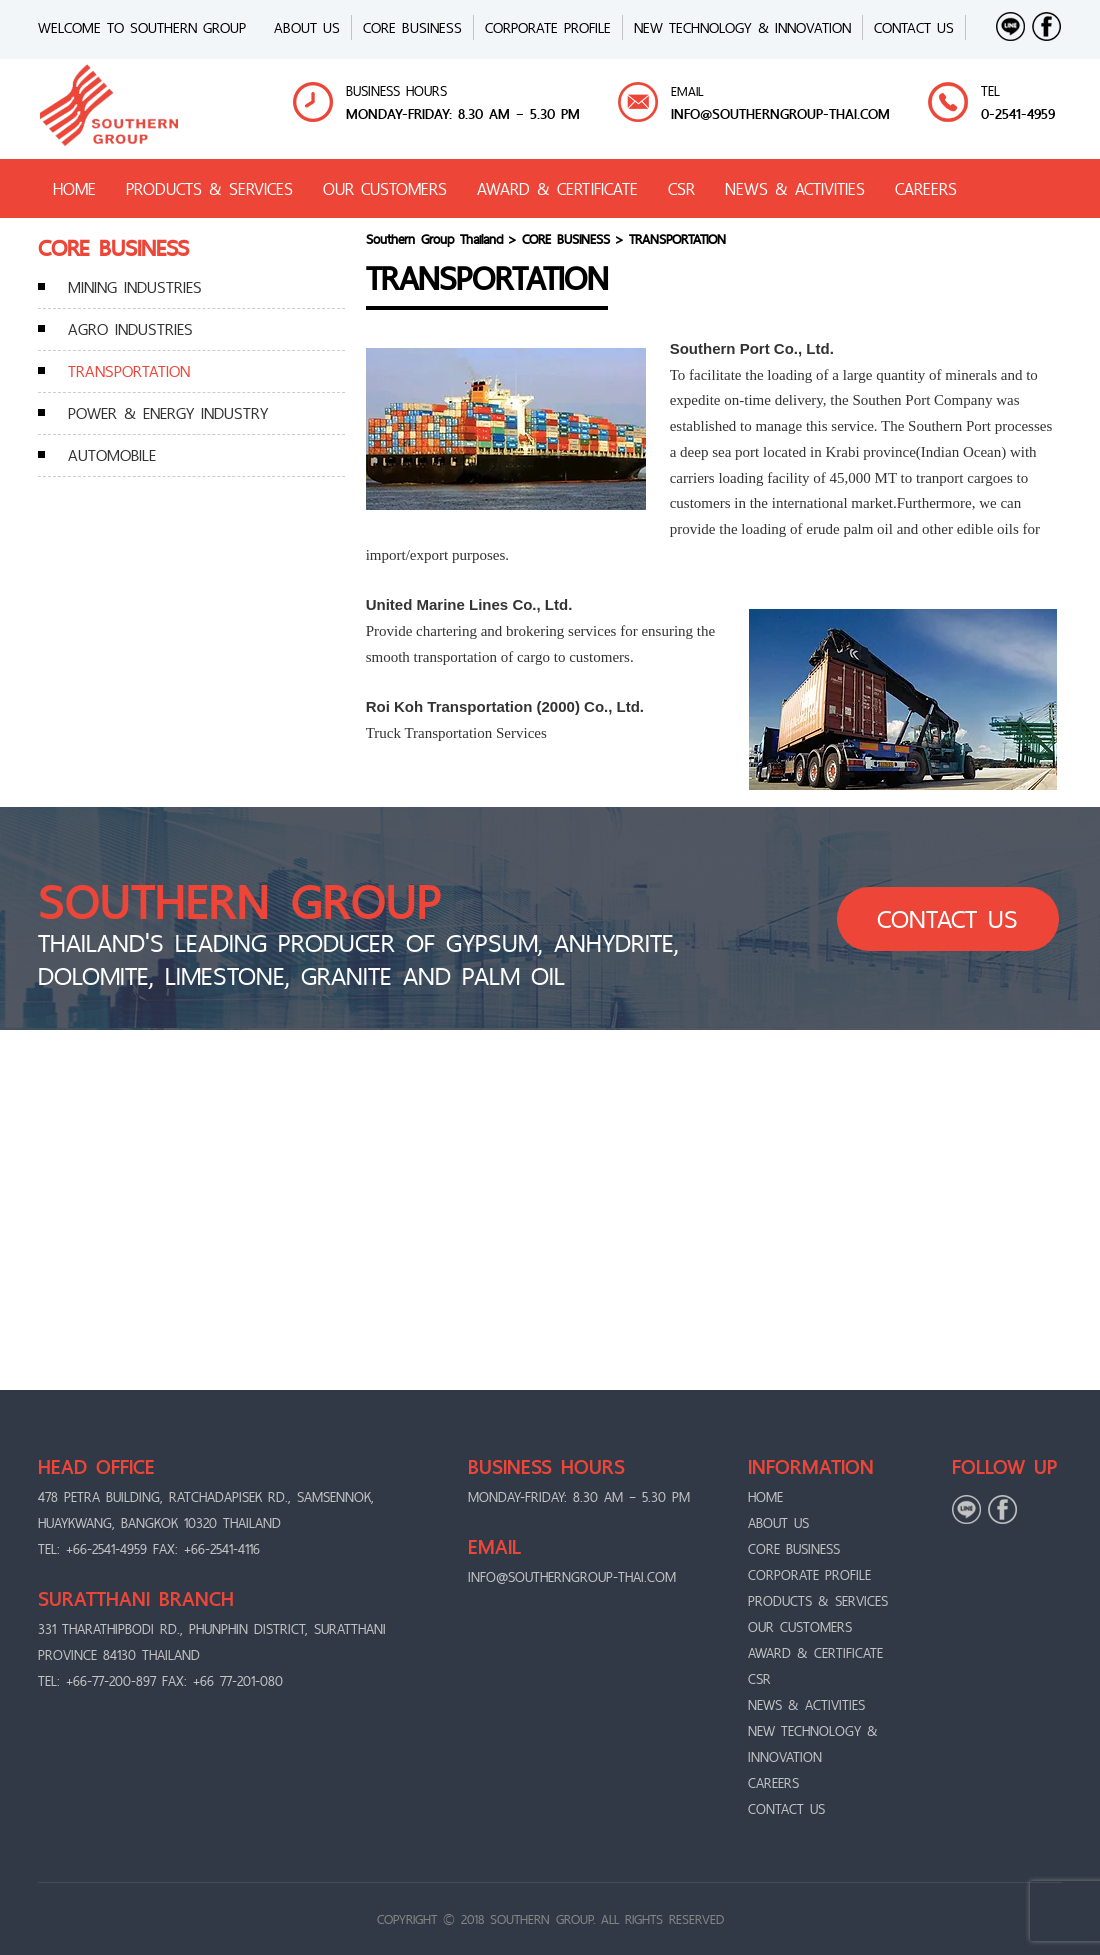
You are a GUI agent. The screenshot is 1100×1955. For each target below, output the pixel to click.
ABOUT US (307, 27)
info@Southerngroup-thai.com (780, 114)
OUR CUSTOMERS (385, 188)
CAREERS (926, 188)
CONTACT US (914, 27)
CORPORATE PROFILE (548, 27)
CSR (681, 188)
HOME (74, 188)
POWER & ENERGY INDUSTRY (168, 413)
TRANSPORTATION (129, 371)
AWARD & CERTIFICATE (557, 188)
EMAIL (687, 91)
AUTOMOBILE (112, 455)
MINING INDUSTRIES (135, 287)
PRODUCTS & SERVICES (209, 188)
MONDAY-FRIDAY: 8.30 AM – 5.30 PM (463, 114)
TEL (990, 91)
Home (765, 1497)
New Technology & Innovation (742, 27)
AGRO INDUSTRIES (130, 329)
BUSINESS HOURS (396, 91)
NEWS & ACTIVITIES (795, 188)
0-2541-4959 (1018, 114)
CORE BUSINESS (412, 27)
